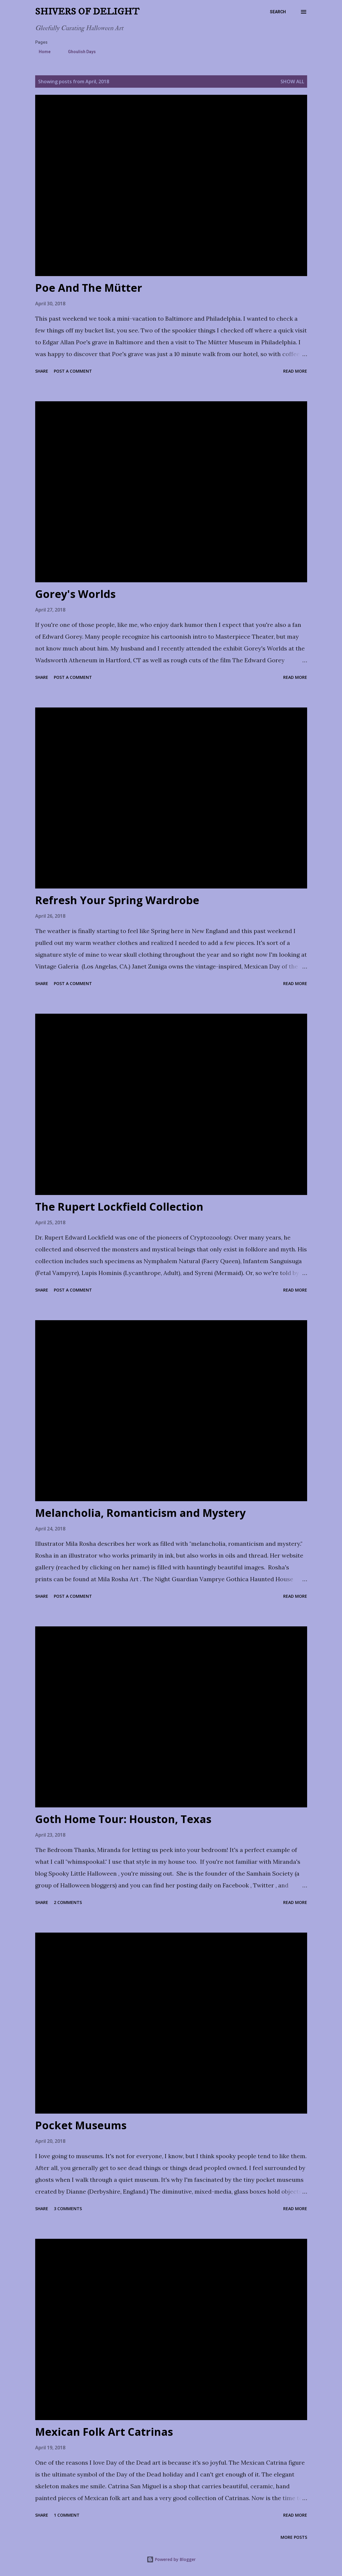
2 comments (68, 1902)
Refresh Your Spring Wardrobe (117, 900)
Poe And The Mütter (88, 288)
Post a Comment (73, 371)
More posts (294, 2537)
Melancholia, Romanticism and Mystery (140, 1513)
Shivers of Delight (87, 12)
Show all (292, 81)
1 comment (67, 2515)
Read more (295, 371)
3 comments (68, 2208)
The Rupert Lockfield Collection (119, 1206)
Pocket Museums (81, 2125)
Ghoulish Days (78, 51)
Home (41, 51)
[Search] (278, 12)
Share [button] (41, 371)
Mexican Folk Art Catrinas (104, 2432)
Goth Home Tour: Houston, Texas (123, 1819)
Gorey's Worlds (75, 594)
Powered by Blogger (171, 2559)
